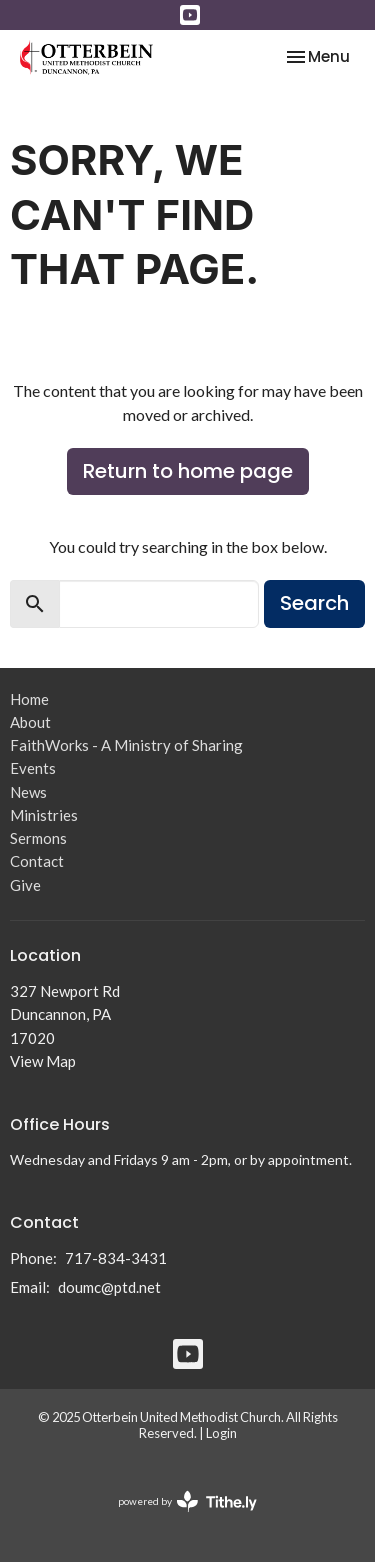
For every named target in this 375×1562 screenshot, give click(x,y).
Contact (37, 861)
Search (314, 603)
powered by (187, 1501)
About (30, 722)
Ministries (44, 815)
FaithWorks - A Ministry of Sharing (126, 745)
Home (29, 699)
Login (221, 1433)
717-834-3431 (116, 1258)
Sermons (38, 838)
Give (25, 885)
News (28, 792)
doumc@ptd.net (109, 1287)
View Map (43, 1061)
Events (33, 768)
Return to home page (188, 471)
